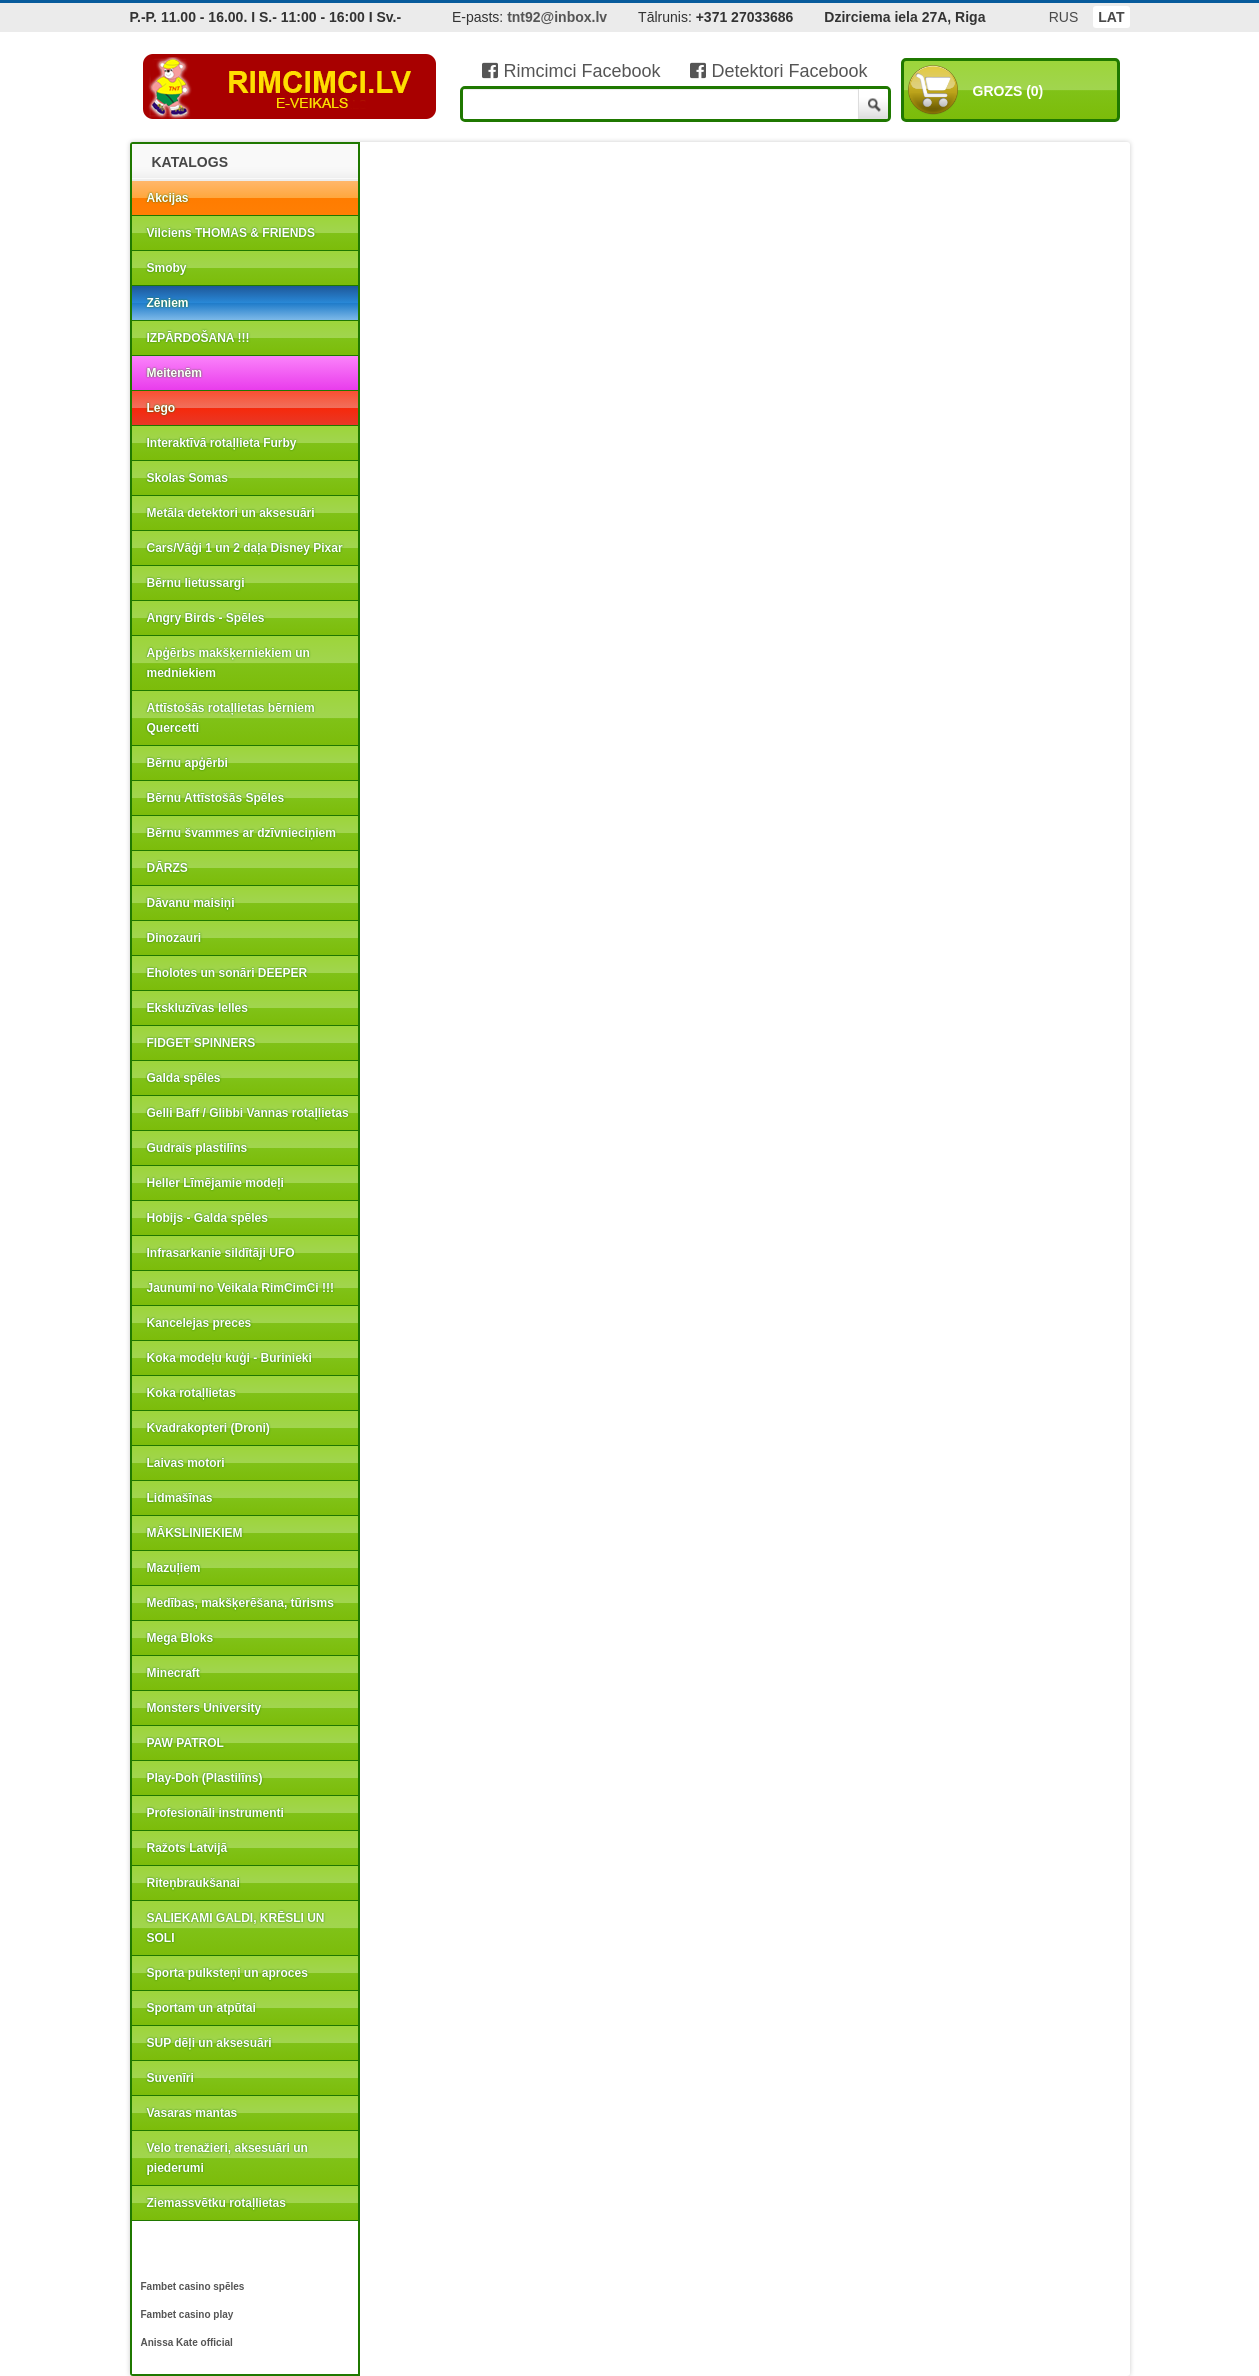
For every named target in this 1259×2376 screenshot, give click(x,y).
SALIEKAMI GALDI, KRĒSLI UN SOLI (236, 1928)
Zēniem (168, 303)
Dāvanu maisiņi (191, 903)
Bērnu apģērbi (187, 763)
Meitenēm (174, 373)
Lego (161, 408)
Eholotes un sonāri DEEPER (227, 973)
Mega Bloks (180, 1638)
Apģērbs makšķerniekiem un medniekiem (228, 663)
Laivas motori (186, 1463)
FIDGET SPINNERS (201, 1043)
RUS (1064, 17)
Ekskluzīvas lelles (197, 1008)
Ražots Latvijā (187, 1848)
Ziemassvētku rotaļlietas (216, 2203)
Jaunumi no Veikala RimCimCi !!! (240, 1288)
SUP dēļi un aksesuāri (209, 2043)
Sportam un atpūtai (201, 2008)
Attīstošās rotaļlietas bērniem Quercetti (231, 718)
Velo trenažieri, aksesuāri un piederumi (227, 2158)
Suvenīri (170, 2078)
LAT (1111, 17)
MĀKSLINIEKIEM (195, 1533)
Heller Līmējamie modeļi (215, 1183)
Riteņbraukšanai (193, 1883)
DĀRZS (167, 868)
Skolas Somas (187, 478)
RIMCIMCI (290, 87)
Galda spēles (184, 1078)
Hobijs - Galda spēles (207, 1218)
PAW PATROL (185, 1743)
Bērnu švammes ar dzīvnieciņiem (241, 833)
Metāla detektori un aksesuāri (231, 513)
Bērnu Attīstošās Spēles (216, 798)
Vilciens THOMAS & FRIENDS (231, 233)
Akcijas (168, 198)
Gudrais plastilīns (197, 1148)
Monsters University (204, 1708)
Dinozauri (174, 938)
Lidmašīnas (180, 1498)
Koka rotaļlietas (191, 1393)
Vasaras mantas (192, 2113)
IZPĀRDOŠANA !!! (198, 338)
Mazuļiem (174, 1568)
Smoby (167, 268)
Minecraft (173, 1673)
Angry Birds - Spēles (206, 618)
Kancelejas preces (199, 1323)
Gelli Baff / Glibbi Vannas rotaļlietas (248, 1113)
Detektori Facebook (778, 71)
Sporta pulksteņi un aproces (227, 1973)
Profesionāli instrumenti (215, 1813)
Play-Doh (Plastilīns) (205, 1778)
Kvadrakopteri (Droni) (208, 1428)
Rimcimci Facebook (571, 71)
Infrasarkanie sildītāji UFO (221, 1253)
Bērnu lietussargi (196, 583)
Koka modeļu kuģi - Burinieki (229, 1358)
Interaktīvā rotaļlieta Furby (222, 443)
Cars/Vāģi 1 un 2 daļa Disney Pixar (245, 548)
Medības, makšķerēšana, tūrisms (240, 1603)
